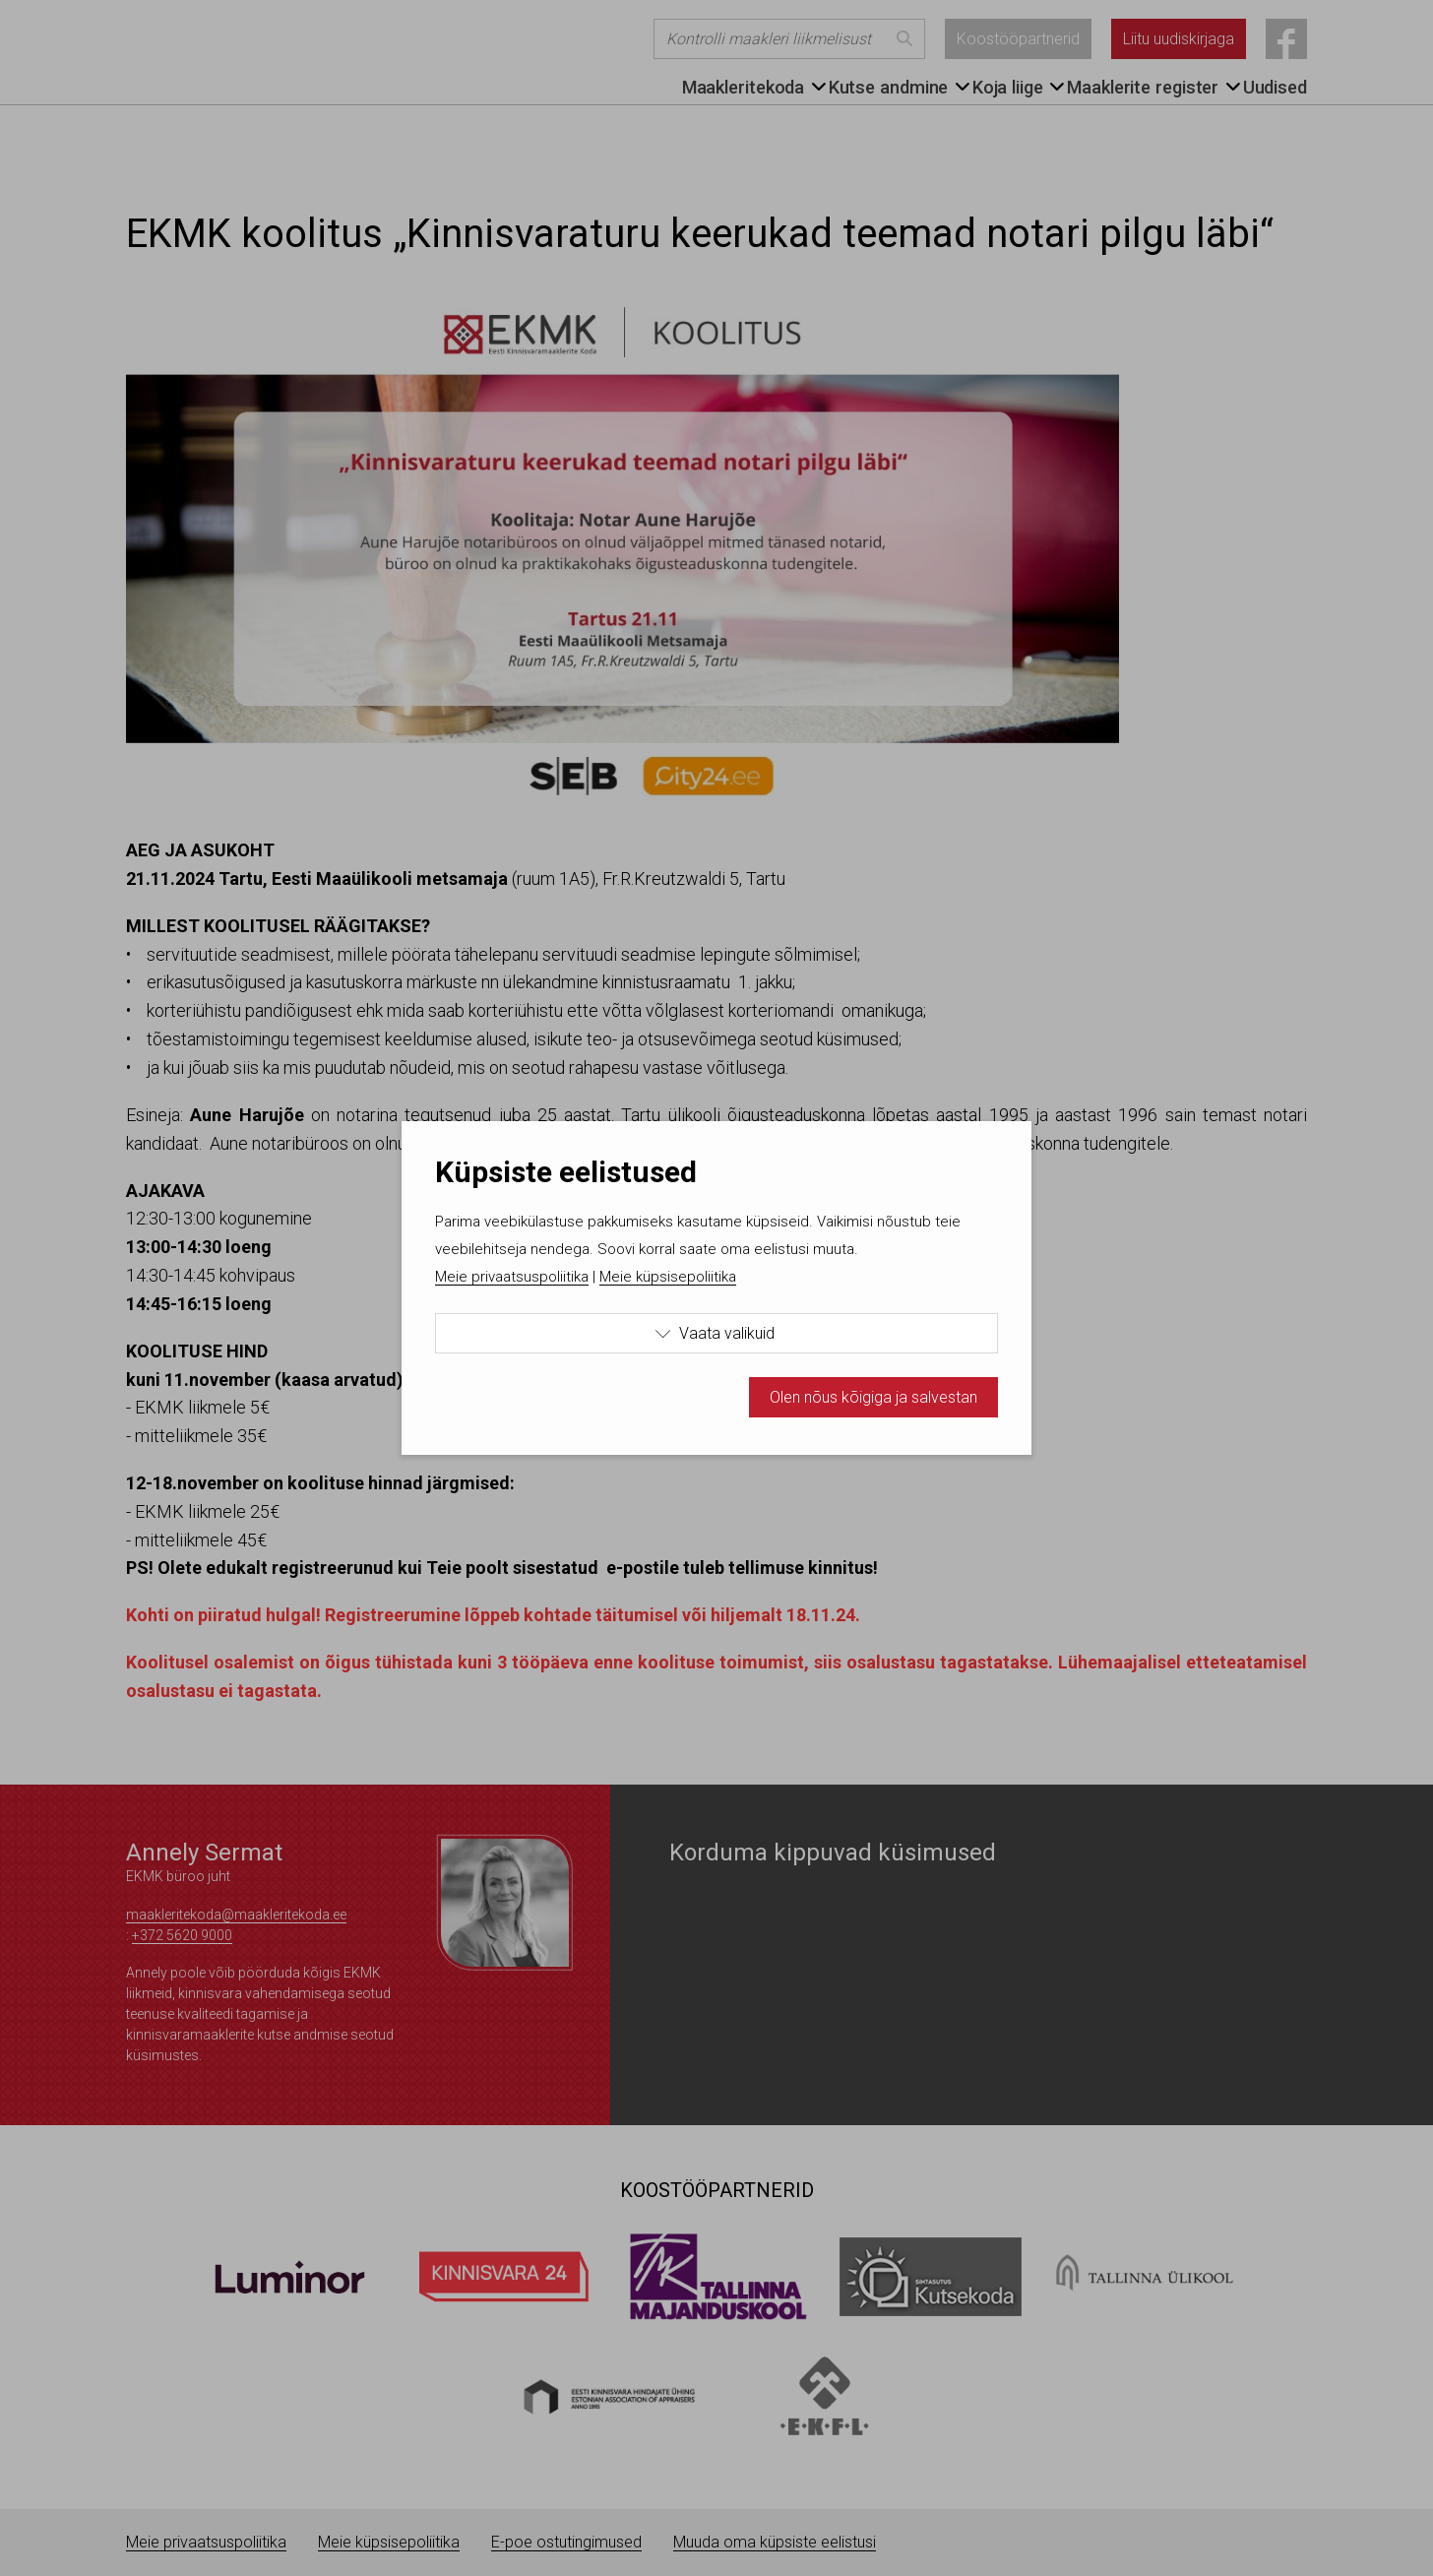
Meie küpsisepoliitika (667, 1277)
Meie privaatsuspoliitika (512, 1277)
